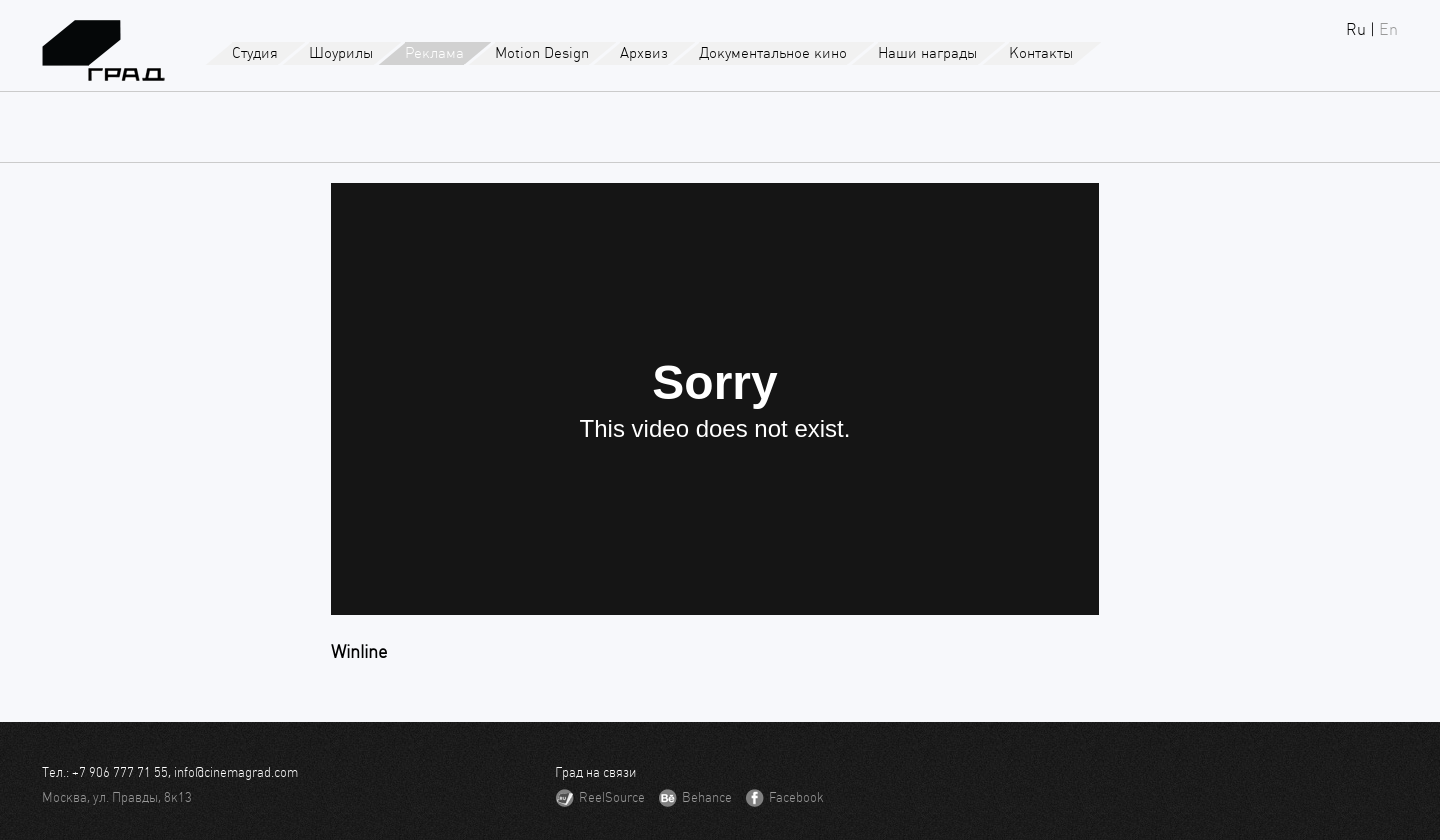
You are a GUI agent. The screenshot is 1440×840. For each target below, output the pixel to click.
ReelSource (612, 797)
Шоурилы (341, 53)
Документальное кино (773, 53)
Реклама (434, 53)
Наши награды (928, 53)
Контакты (1041, 53)
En (1388, 29)
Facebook (796, 797)
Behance (707, 797)
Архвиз (644, 53)
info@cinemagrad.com (236, 772)
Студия (255, 53)
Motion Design (542, 53)
